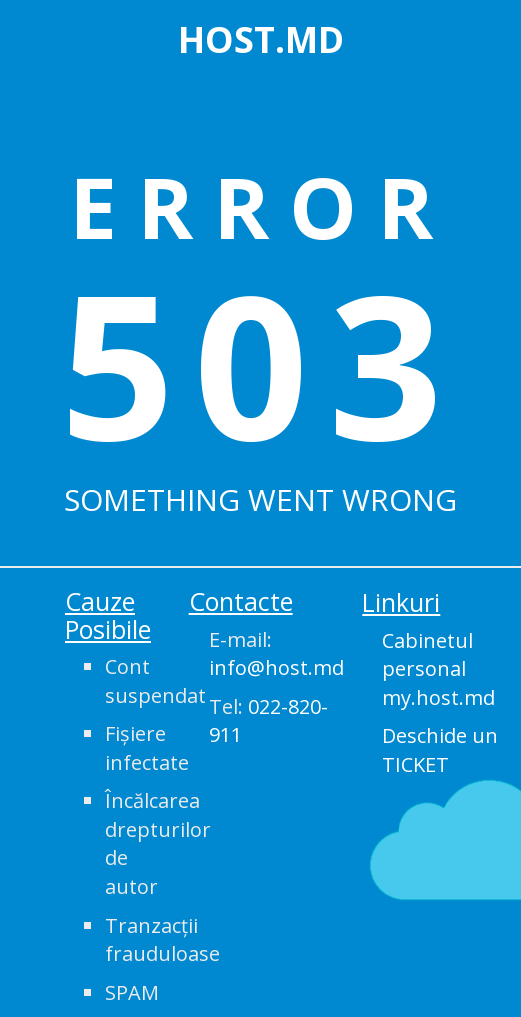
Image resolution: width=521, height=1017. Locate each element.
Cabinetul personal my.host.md (438, 669)
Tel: (268, 721)
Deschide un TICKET (440, 750)
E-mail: (271, 654)
